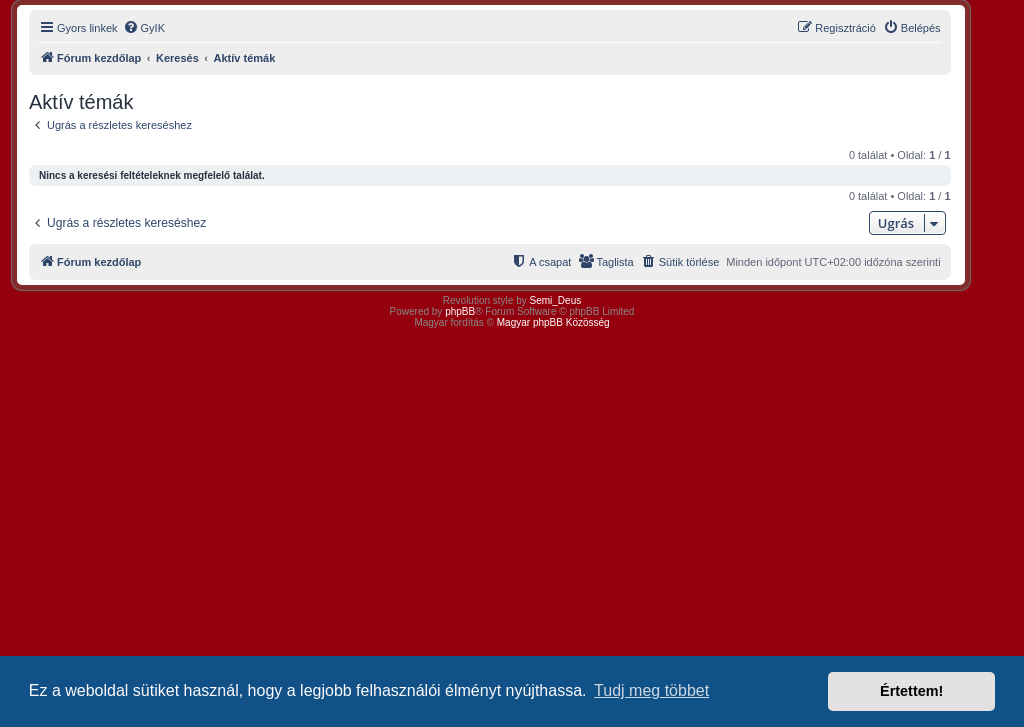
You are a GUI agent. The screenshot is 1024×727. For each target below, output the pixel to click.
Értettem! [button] (911, 691)
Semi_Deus (556, 300)
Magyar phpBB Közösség (553, 322)
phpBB (460, 311)
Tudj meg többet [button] (651, 690)
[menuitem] (144, 28)
